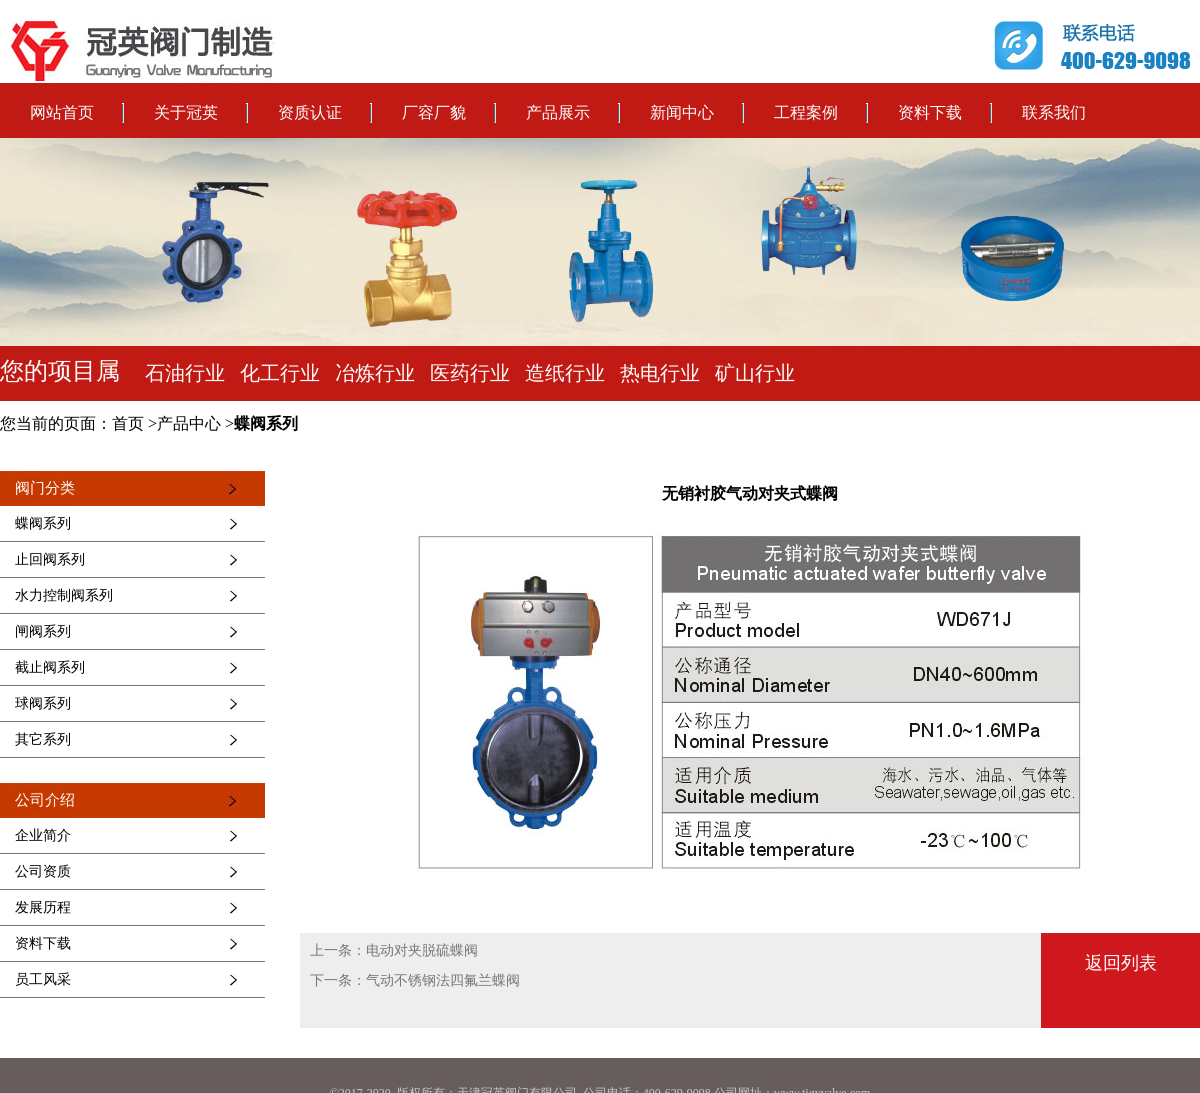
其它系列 (43, 739)
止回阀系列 (50, 559)
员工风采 (43, 979)
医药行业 (470, 373)
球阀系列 (43, 703)
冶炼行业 (375, 373)
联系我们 (1054, 112)
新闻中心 (682, 112)
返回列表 (1121, 963)
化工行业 (280, 373)
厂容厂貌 (434, 112)
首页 (128, 423)
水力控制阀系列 (64, 595)
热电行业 (660, 373)
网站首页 (62, 112)
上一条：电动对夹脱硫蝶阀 (394, 950)
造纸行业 (565, 373)
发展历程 (43, 907)
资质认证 (310, 112)
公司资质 (43, 871)
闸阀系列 (43, 631)
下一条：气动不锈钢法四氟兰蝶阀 (415, 980)
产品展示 (558, 112)
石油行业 (185, 373)
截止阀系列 (50, 667)
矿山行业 (755, 373)
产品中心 (189, 423)
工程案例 (806, 112)
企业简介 (43, 835)
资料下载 (930, 112)
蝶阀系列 (266, 423)
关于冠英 (186, 112)
